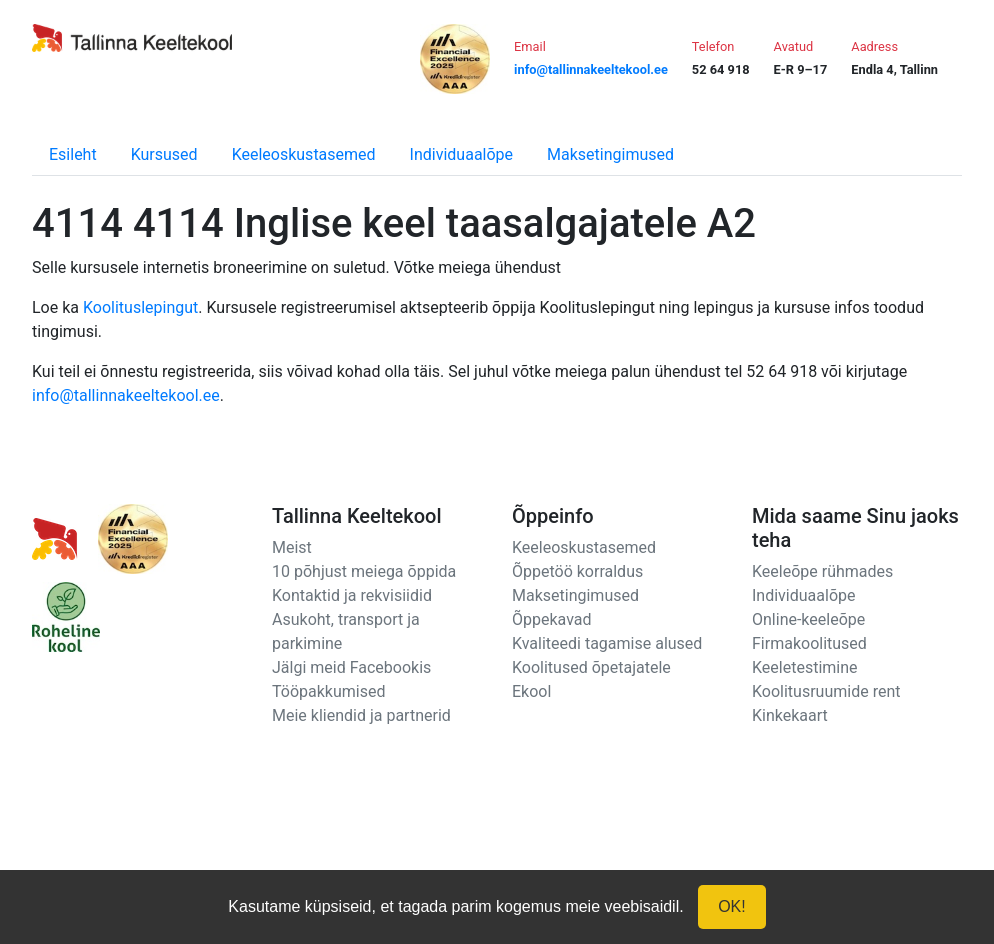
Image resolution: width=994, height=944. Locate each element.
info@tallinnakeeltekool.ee (126, 395)
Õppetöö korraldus (577, 571)
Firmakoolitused (809, 643)
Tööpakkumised (328, 691)
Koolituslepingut (140, 307)
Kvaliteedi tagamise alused (607, 643)
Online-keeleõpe (808, 619)
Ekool (531, 691)
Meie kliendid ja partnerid (361, 715)
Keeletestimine (805, 667)
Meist (292, 547)
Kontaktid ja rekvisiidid (352, 595)
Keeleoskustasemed (304, 154)
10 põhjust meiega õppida (364, 571)
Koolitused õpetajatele (591, 667)
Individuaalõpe (461, 154)
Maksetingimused (610, 154)
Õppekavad (552, 619)
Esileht (73, 154)
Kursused (164, 154)
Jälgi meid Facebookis (351, 667)
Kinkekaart (790, 715)
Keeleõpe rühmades (822, 571)
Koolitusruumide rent (826, 691)
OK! (732, 906)
